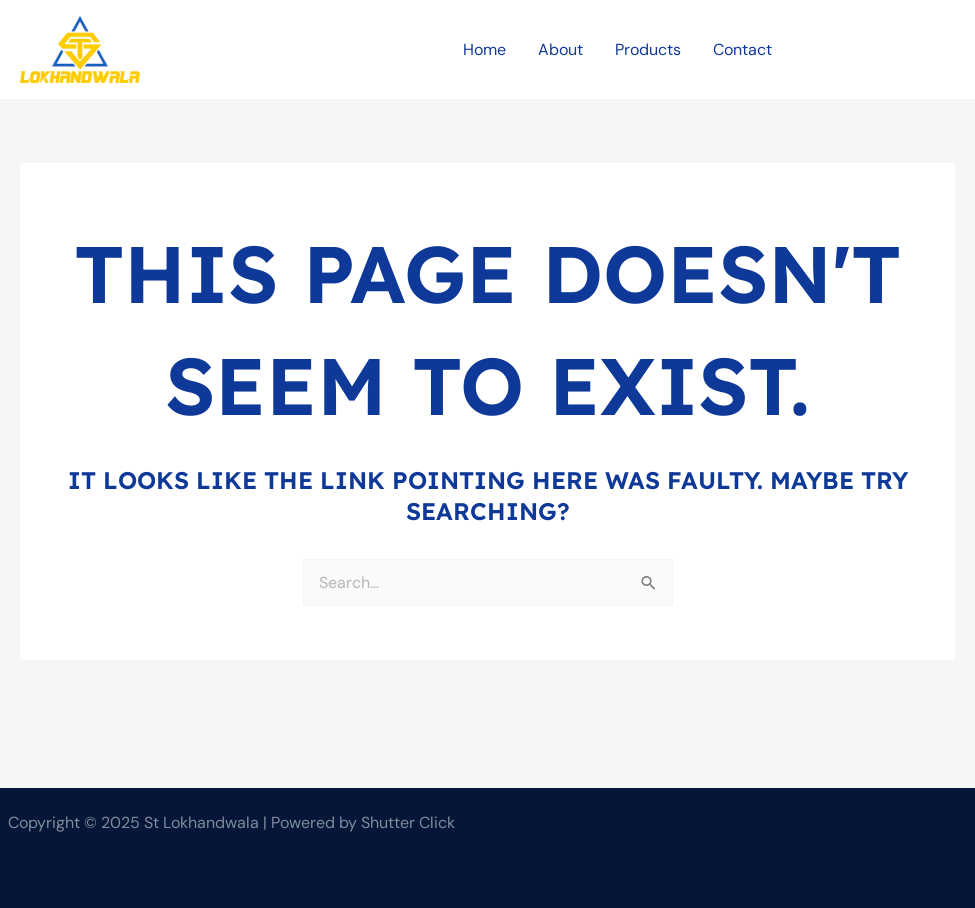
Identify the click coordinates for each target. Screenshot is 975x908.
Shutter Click (408, 822)
